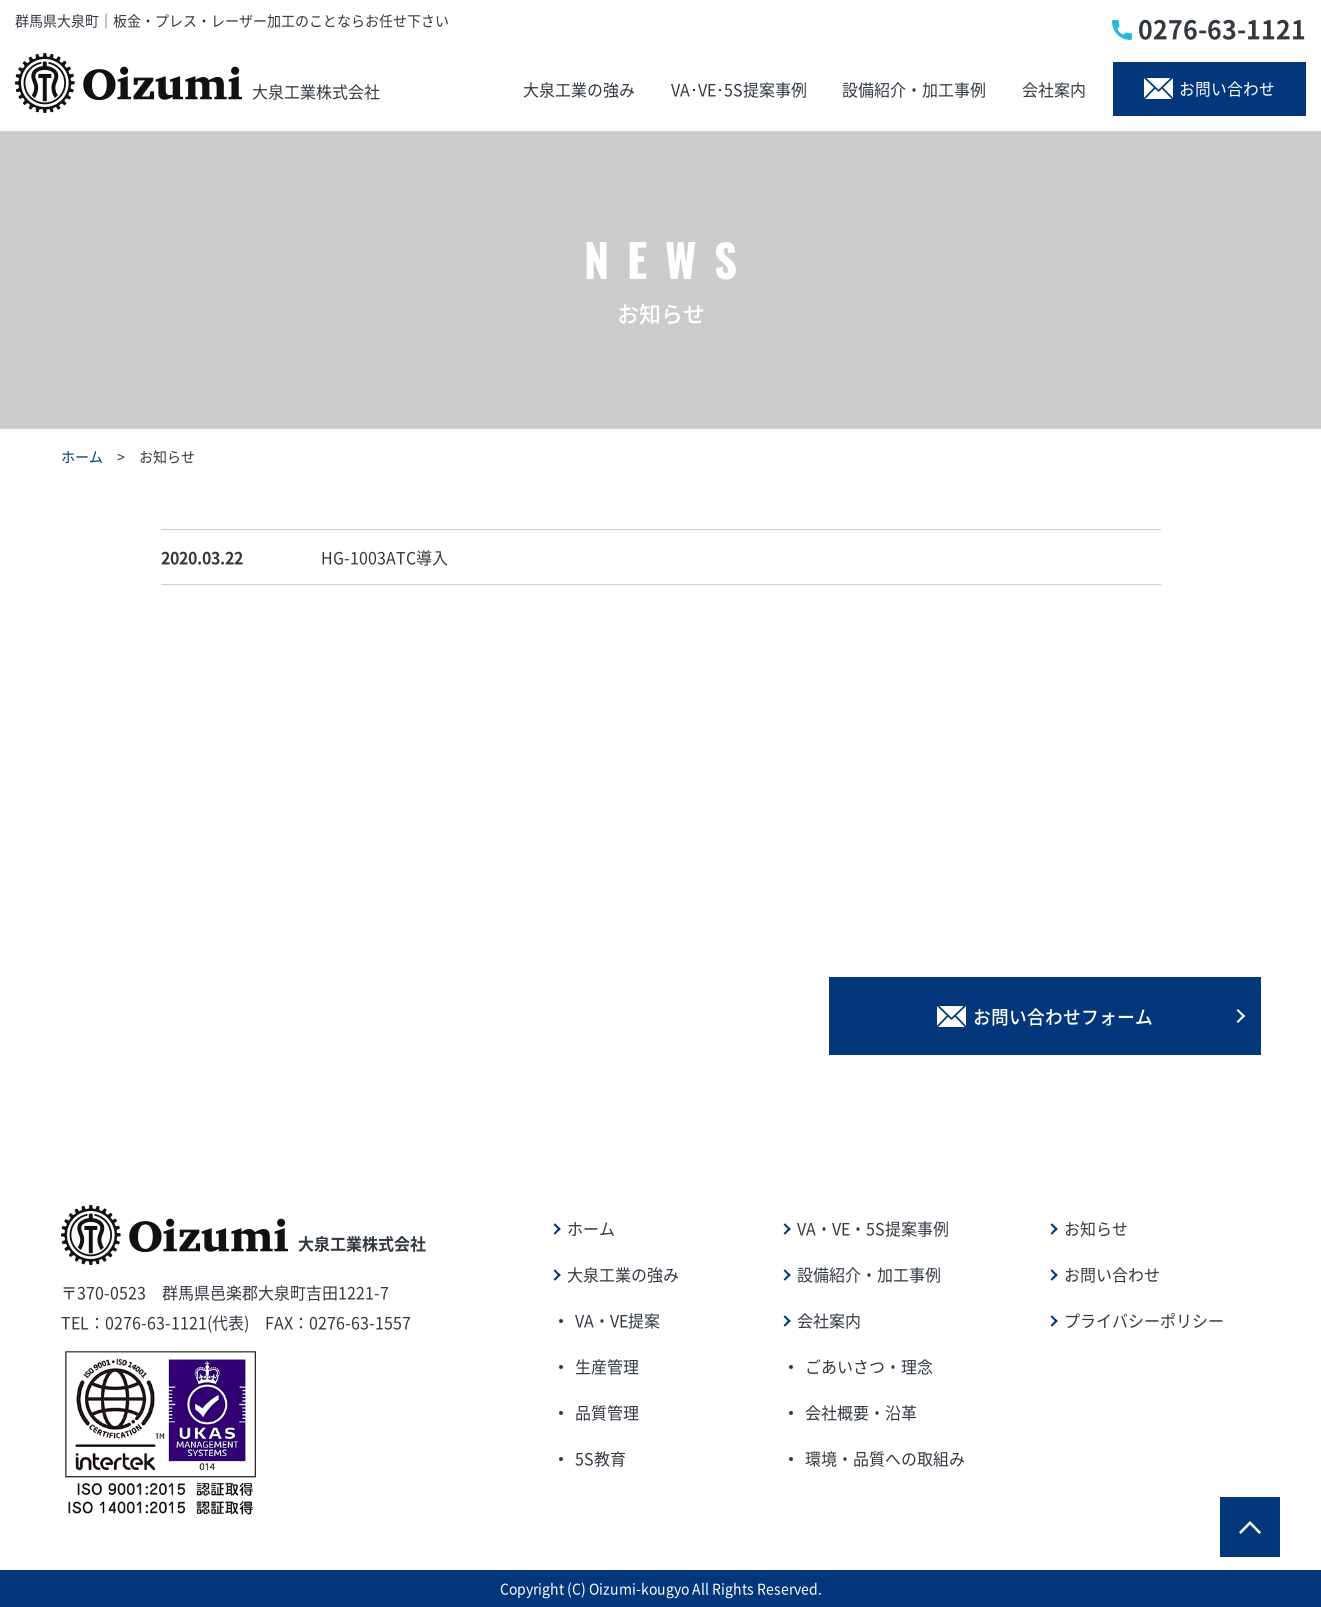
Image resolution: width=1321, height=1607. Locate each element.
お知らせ (1096, 1228)
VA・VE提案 (617, 1320)
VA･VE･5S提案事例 (737, 89)
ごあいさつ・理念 (869, 1366)
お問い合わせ (1205, 89)
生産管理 (607, 1366)
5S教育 (600, 1458)
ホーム (82, 456)
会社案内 (1048, 89)
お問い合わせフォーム (1076, 1014)
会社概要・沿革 (861, 1412)
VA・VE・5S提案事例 (873, 1228)
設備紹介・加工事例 (911, 89)
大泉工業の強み (579, 89)
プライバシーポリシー (1144, 1320)
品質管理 (607, 1412)
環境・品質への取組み (885, 1458)
